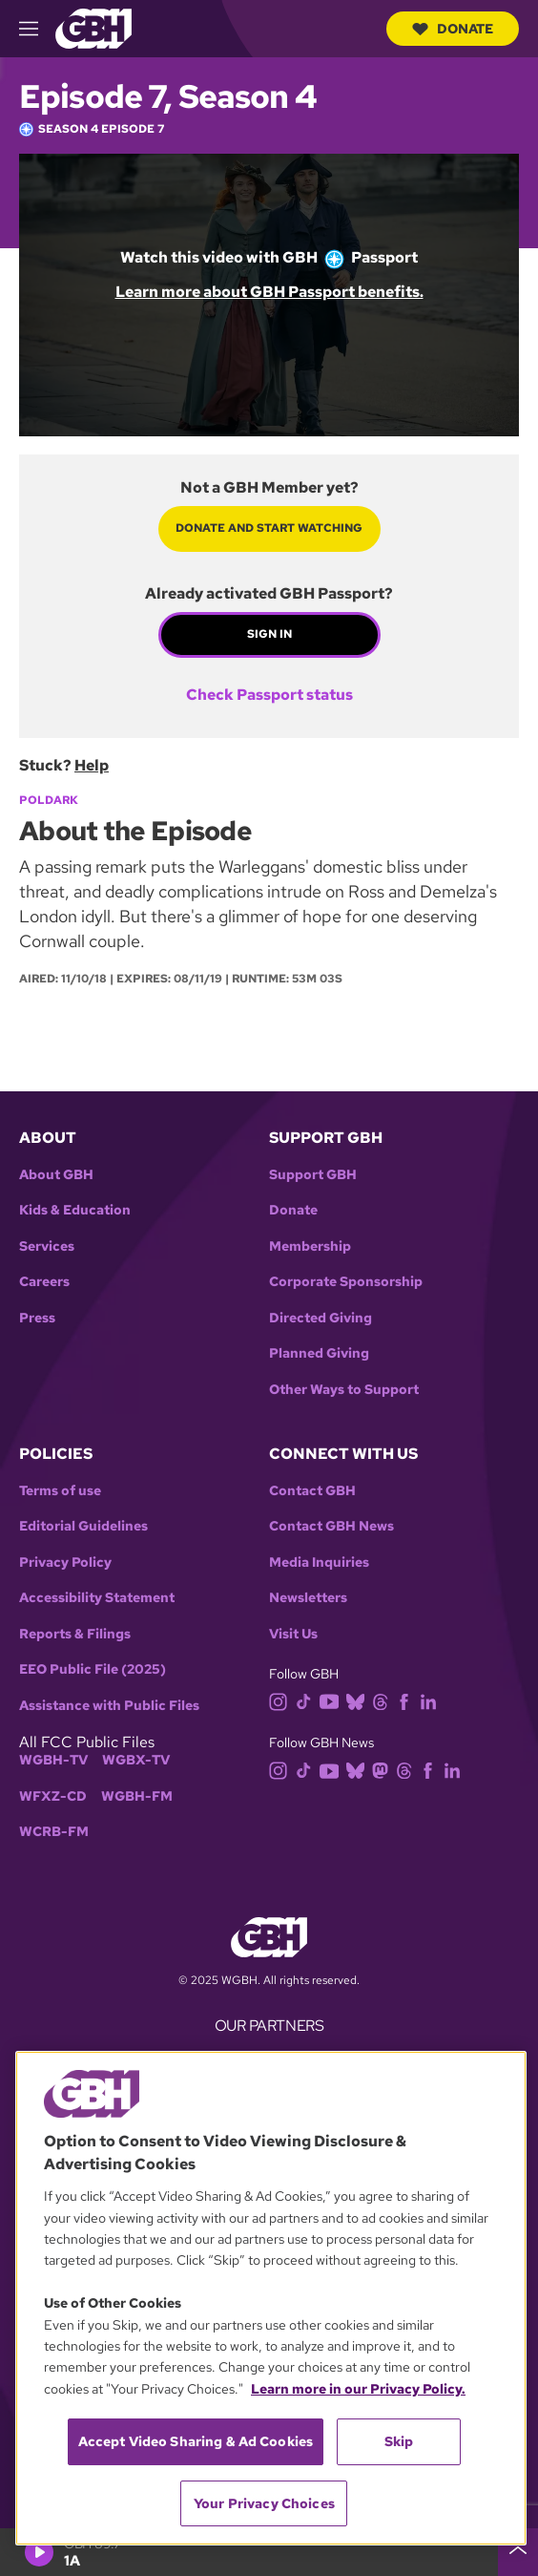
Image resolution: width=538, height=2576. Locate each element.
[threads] (384, 1700)
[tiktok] (308, 1700)
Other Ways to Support (344, 1390)
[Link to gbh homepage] (93, 27)
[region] (271, 2298)
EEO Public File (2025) (92, 1669)
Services (46, 1246)
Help (91, 765)
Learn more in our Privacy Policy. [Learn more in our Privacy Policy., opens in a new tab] (358, 2388)
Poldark (48, 800)
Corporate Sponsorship (346, 1282)
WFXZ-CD (53, 1796)
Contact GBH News (331, 1526)
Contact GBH (312, 1491)
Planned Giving (319, 1353)
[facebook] (408, 1700)
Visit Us (293, 1634)
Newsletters (308, 1598)
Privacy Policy (65, 1562)
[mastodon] (384, 1770)
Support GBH (313, 1175)
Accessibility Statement (97, 1598)
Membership (310, 1246)
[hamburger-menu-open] (37, 29)
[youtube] (333, 1700)
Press (37, 1318)
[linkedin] (432, 1700)
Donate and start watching (269, 528)
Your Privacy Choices (264, 2503)
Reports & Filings (75, 1634)
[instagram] (282, 1700)
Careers (44, 1282)
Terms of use (60, 1491)
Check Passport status (269, 695)
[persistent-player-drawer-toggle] (518, 2552)
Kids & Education (75, 1210)
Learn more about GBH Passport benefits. (269, 292)
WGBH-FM (137, 1796)
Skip (399, 2441)
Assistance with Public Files (109, 1706)
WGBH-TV (53, 1760)
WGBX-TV (136, 1760)
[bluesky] (359, 1700)
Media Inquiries (319, 1562)
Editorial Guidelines (83, 1526)
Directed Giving (320, 1318)
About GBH (56, 1175)
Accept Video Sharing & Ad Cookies (196, 2441)
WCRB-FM (54, 1832)
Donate (452, 28)
